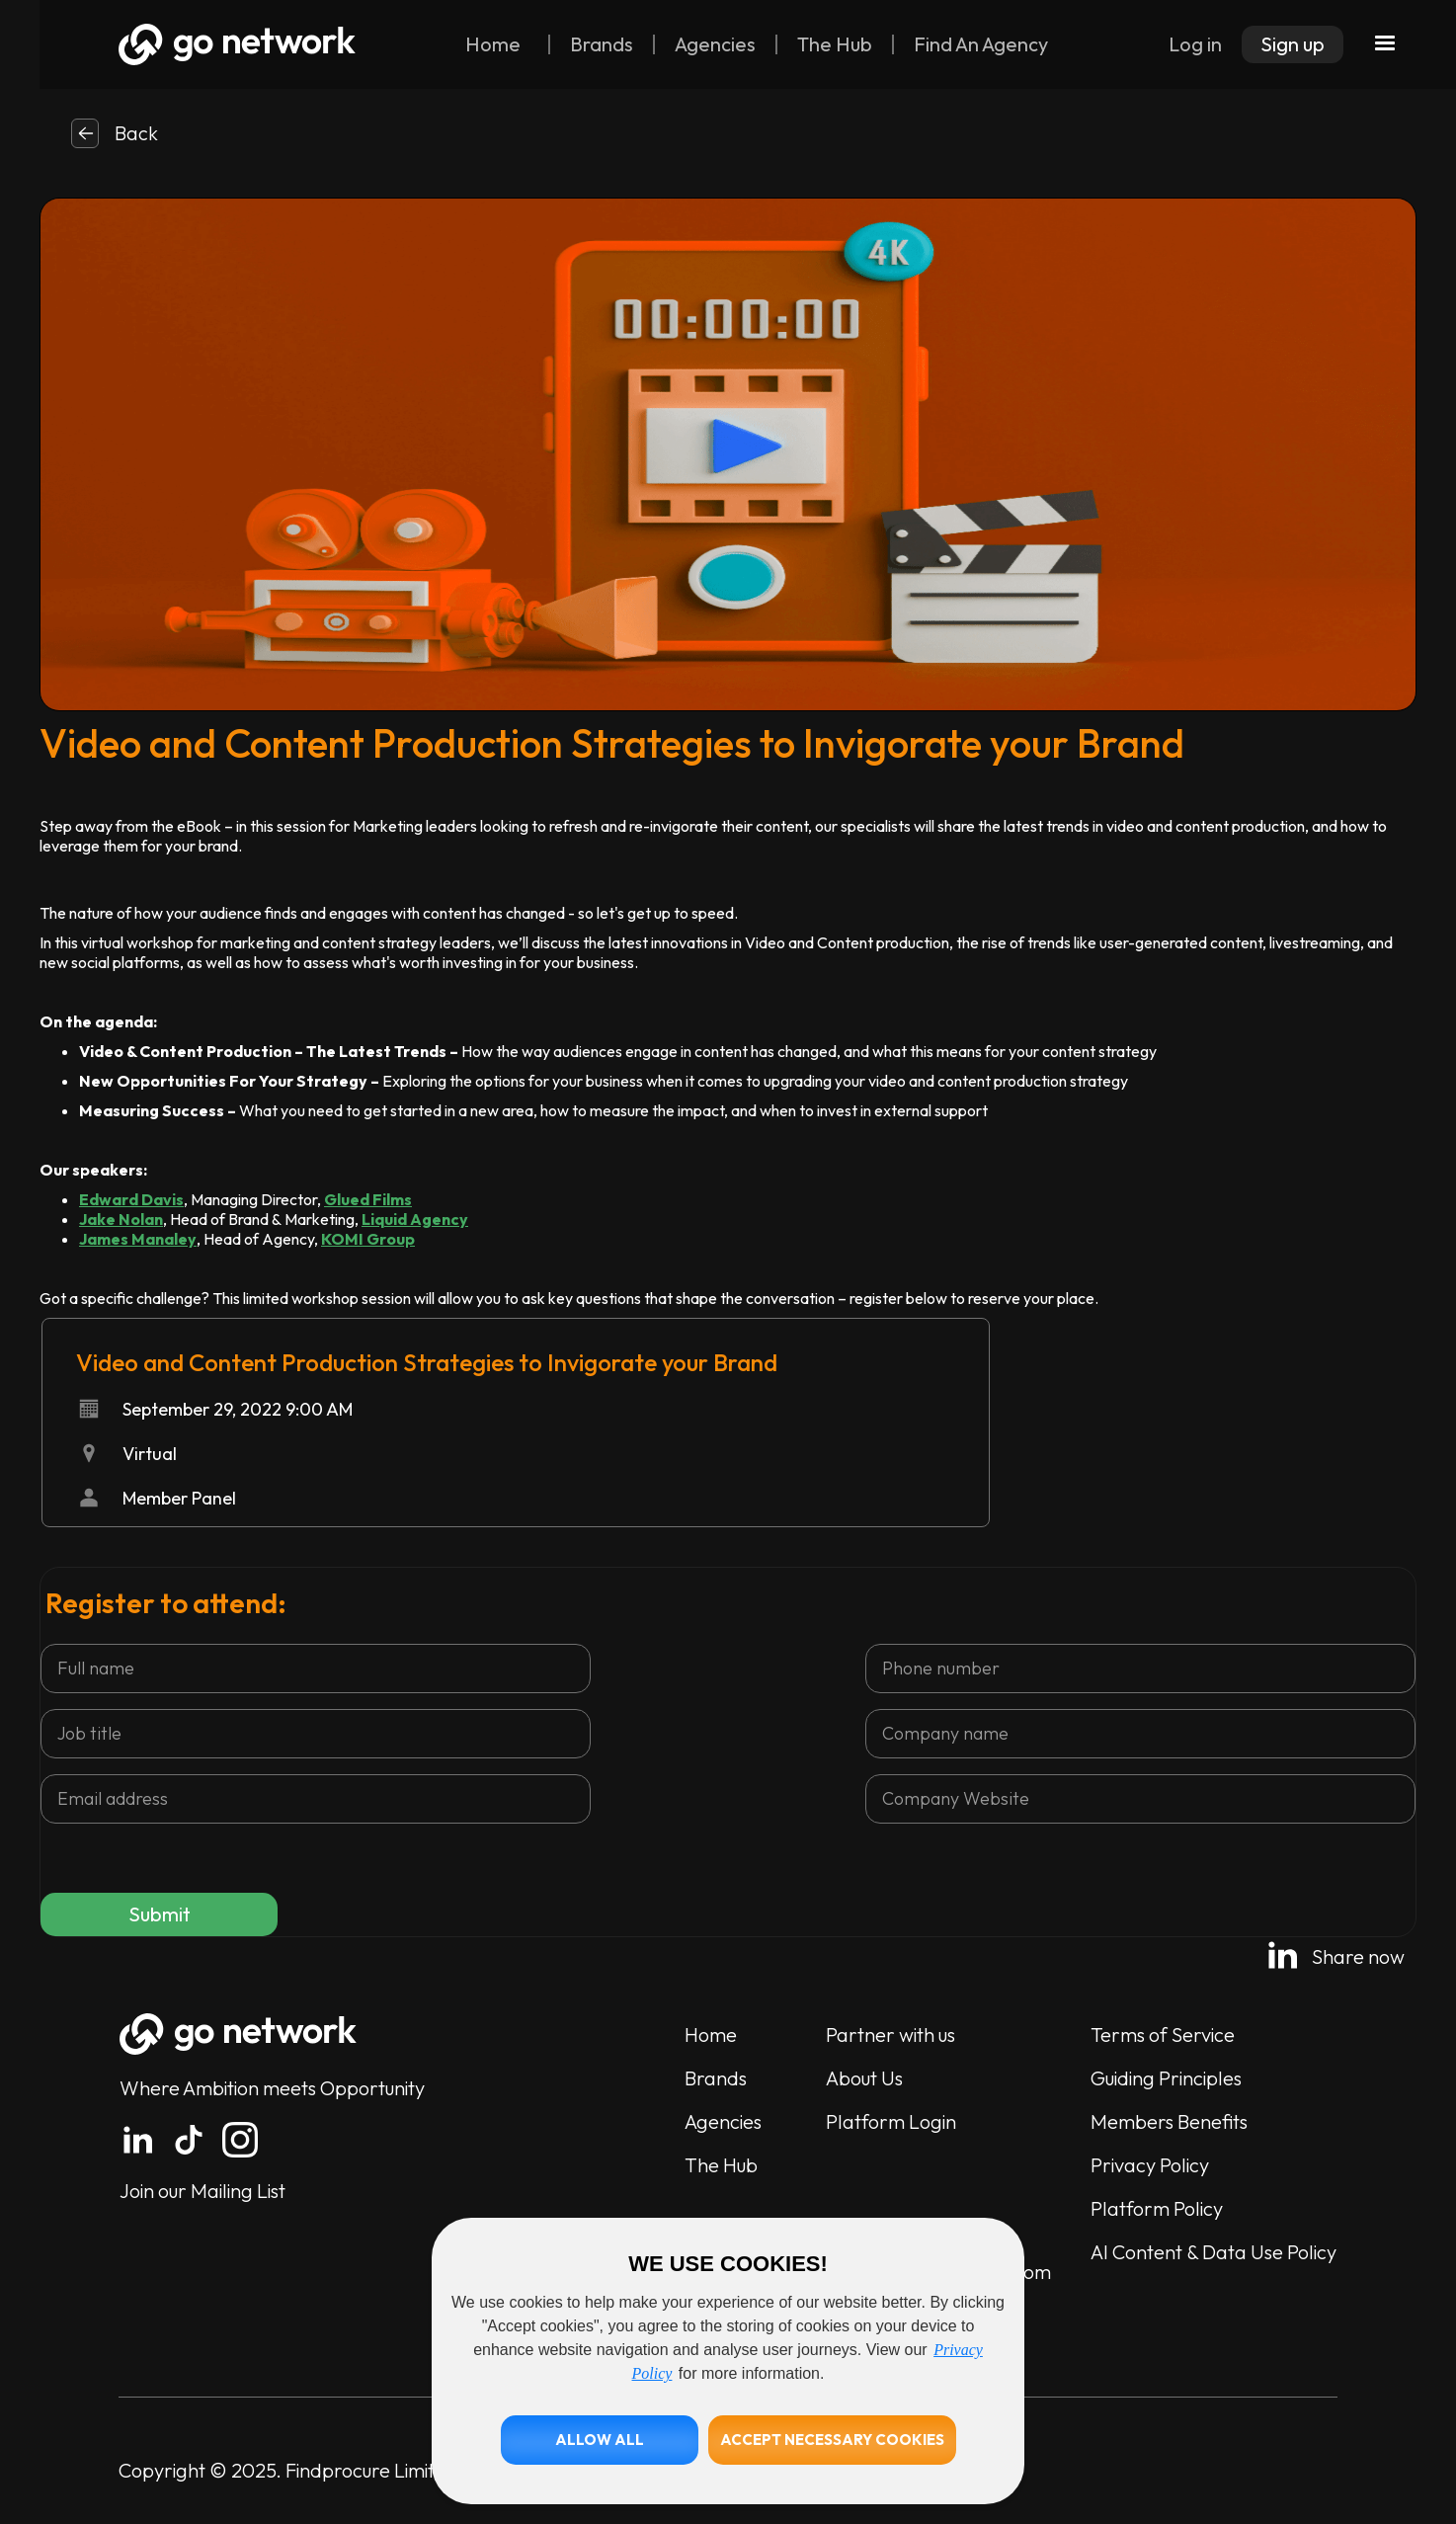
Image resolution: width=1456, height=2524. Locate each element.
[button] (599, 2440)
